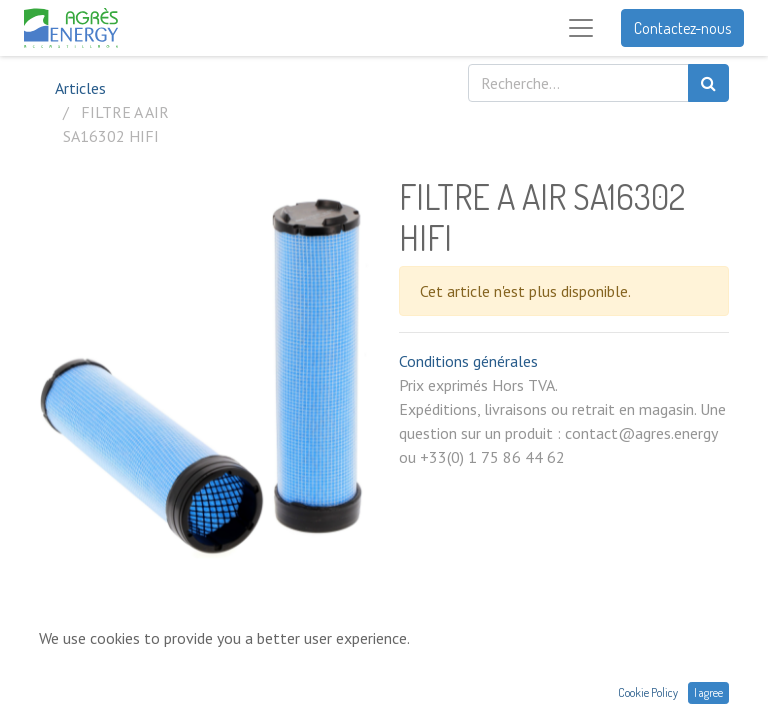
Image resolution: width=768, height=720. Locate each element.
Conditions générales (468, 361)
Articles (80, 88)
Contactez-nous (682, 28)
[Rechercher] (708, 83)
